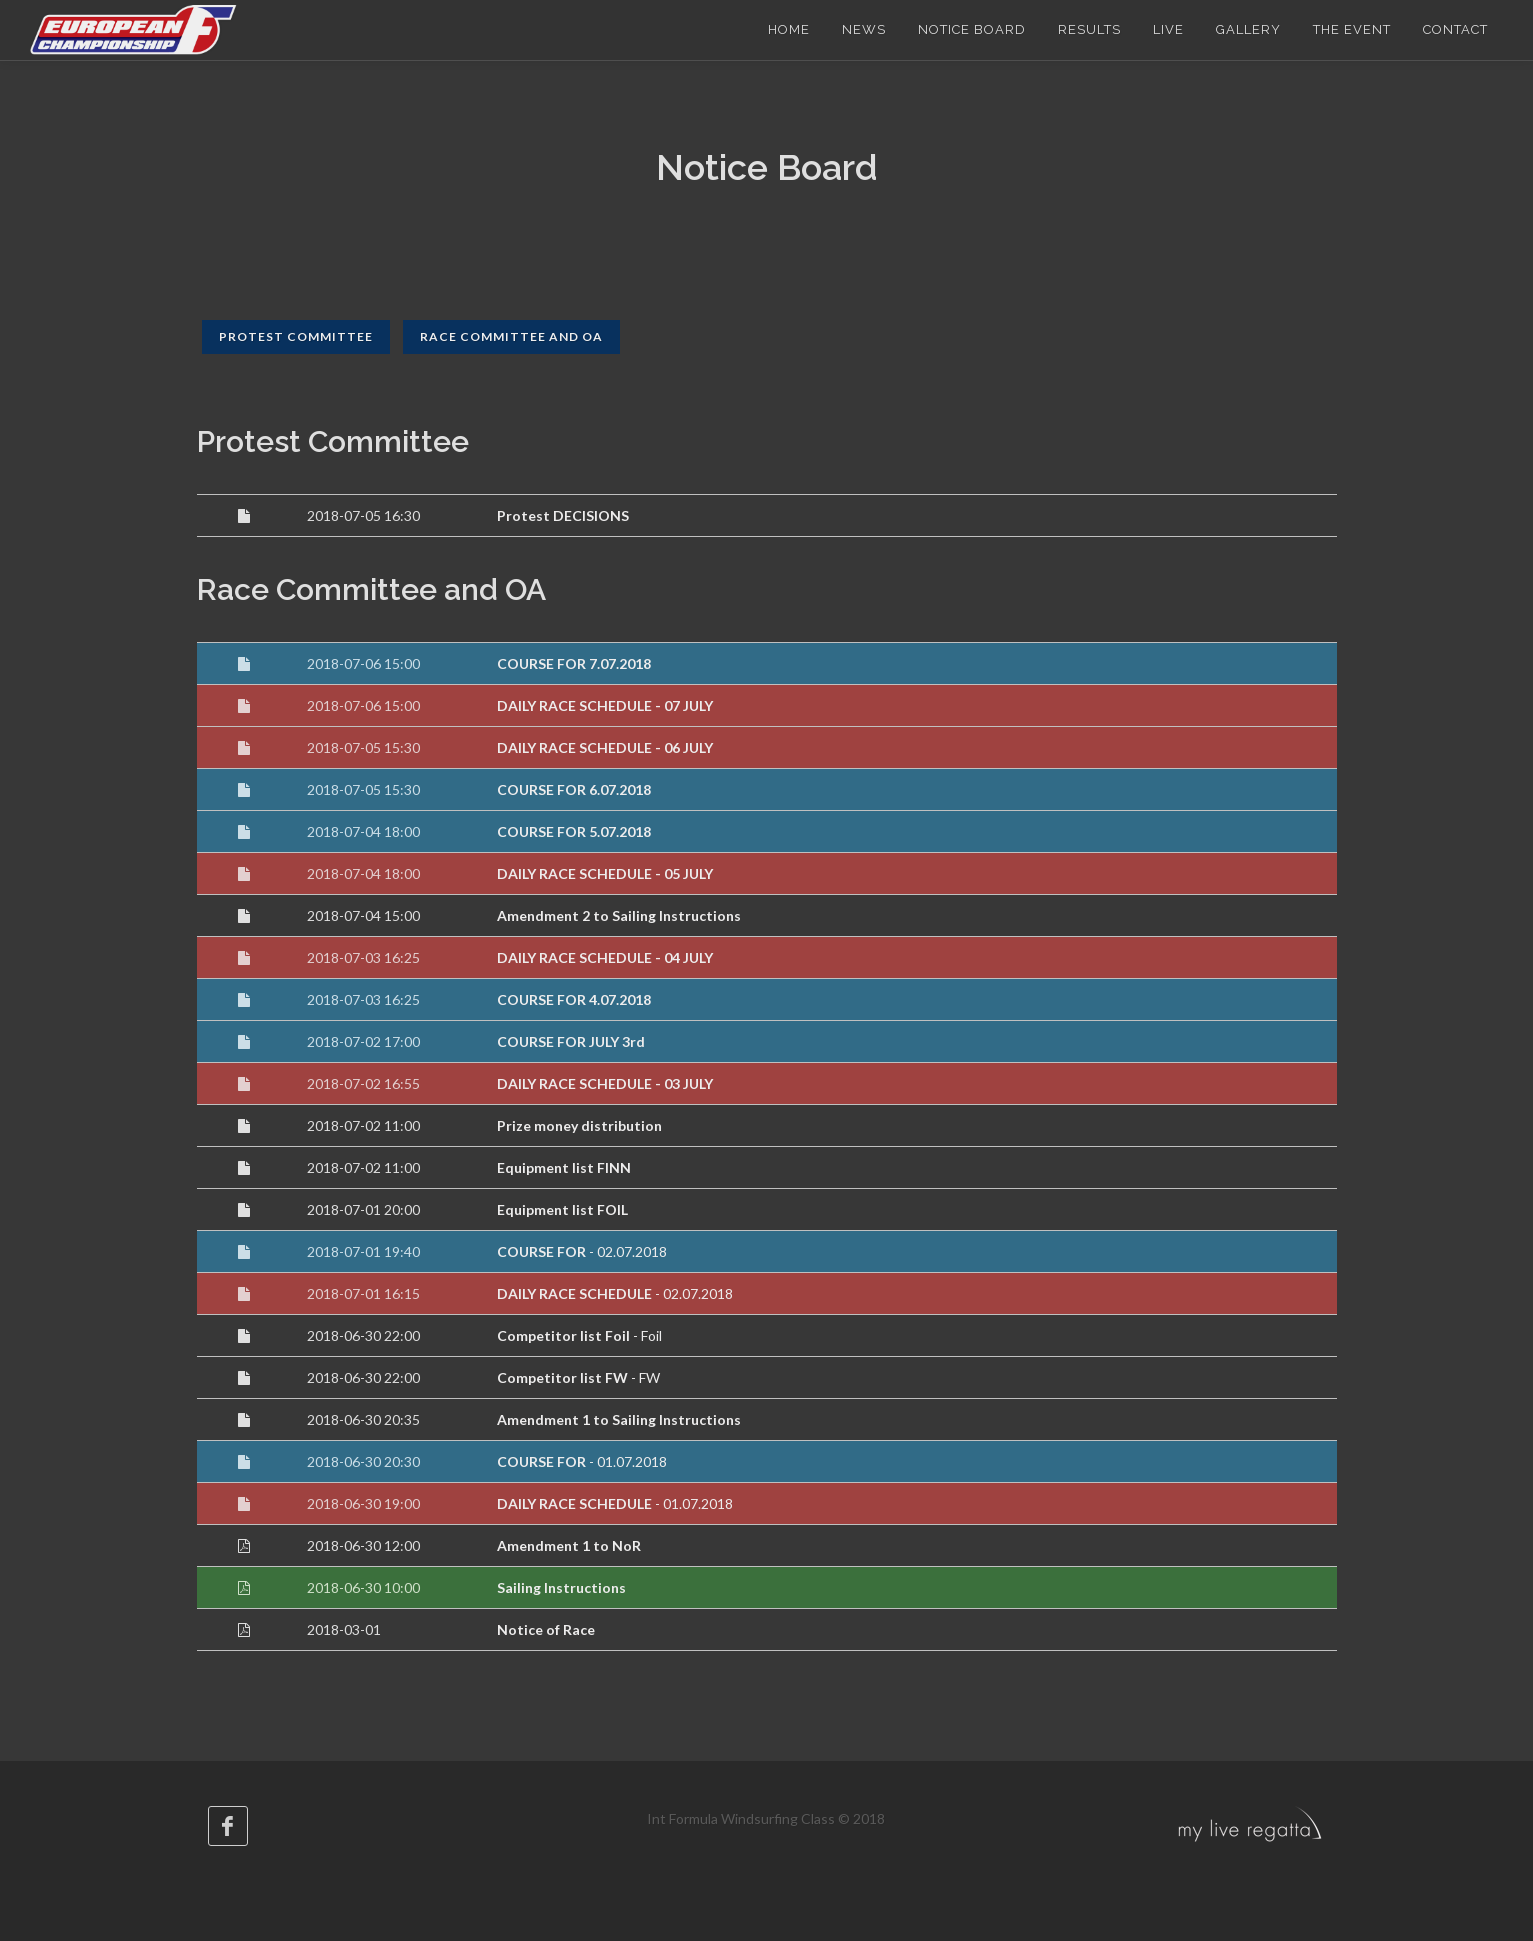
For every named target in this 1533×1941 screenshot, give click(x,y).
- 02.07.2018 (582, 1251)
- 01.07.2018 (582, 1461)
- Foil (579, 1335)
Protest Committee (296, 336)
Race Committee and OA (511, 336)
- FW (578, 1377)
